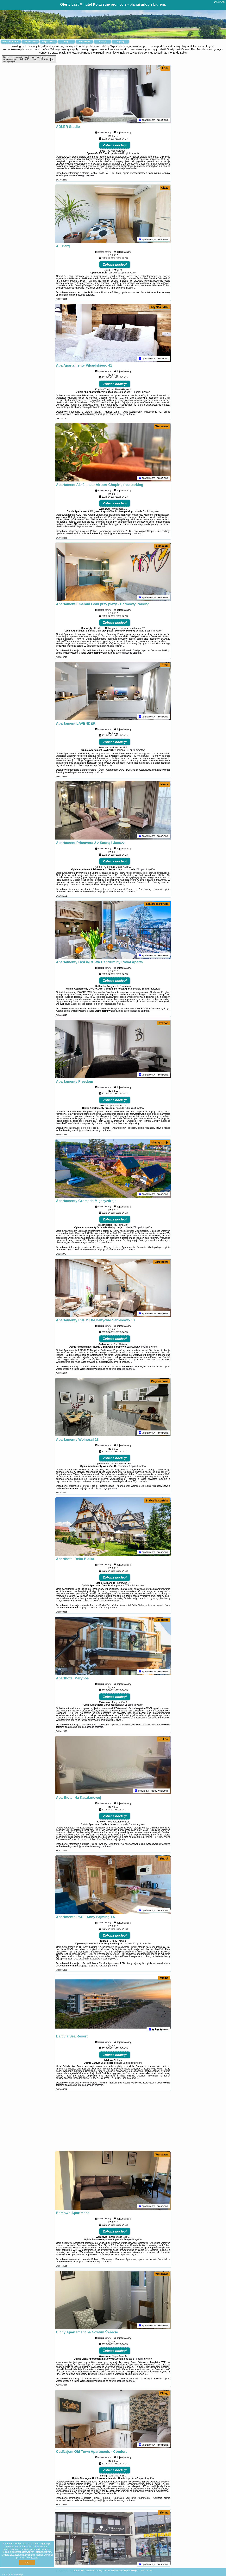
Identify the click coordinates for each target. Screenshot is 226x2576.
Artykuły (120, 42)
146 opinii (140, 869)
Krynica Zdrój (159, 307)
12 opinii (121, 272)
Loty (66, 42)
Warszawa (161, 426)
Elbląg (164, 2393)
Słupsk (164, 1858)
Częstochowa (159, 1381)
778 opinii (130, 1585)
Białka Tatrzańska (157, 1500)
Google (47, 2543)
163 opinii (130, 750)
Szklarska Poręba (157, 903)
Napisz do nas (146, 2570)
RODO (34, 2557)
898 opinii (128, 2063)
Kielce (164, 784)
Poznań (163, 1023)
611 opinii (128, 1704)
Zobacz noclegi (115, 145)
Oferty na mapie (30, 42)
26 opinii (128, 2239)
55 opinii (137, 1943)
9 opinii (141, 2478)
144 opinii (136, 392)
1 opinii (148, 630)
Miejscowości (48, 42)
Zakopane (162, 1619)
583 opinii (131, 1466)
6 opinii (146, 511)
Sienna (164, 2512)
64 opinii (143, 1346)
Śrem (165, 665)
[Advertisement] (113, 2123)
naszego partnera (85, 175)
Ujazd (164, 187)
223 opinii (130, 1108)
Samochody (84, 42)
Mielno (164, 1977)
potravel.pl (219, 1)
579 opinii (138, 2358)
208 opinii (137, 1227)
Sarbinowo (161, 1261)
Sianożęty (162, 545)
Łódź (165, 68)
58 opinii (146, 988)
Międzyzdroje (159, 1142)
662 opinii (125, 153)
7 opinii (132, 1824)
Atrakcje (102, 42)
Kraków (163, 1739)
